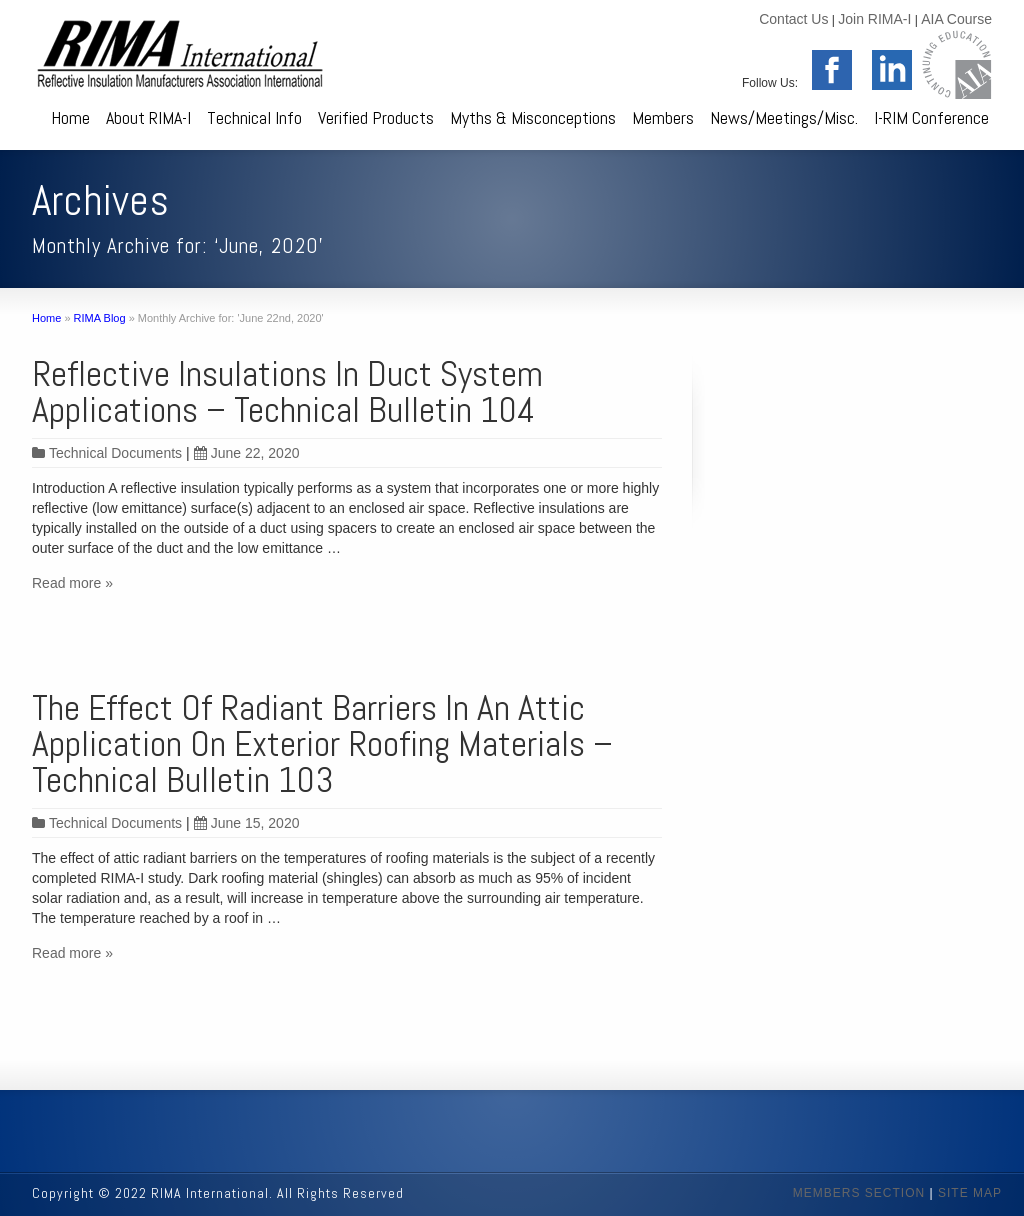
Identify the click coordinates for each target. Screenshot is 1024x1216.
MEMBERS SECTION (859, 1193)
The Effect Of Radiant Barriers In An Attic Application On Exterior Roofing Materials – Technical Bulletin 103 (322, 744)
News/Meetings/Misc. (784, 117)
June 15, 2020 (247, 823)
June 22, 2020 (247, 453)
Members (663, 117)
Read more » (72, 583)
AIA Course (956, 19)
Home (70, 117)
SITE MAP (970, 1193)
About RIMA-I (148, 117)
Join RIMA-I (874, 19)
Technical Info (254, 117)
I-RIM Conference (931, 117)
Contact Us (793, 19)
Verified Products (376, 117)
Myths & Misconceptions (533, 117)
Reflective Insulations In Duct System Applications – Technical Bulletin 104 (287, 392)
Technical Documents (115, 453)
